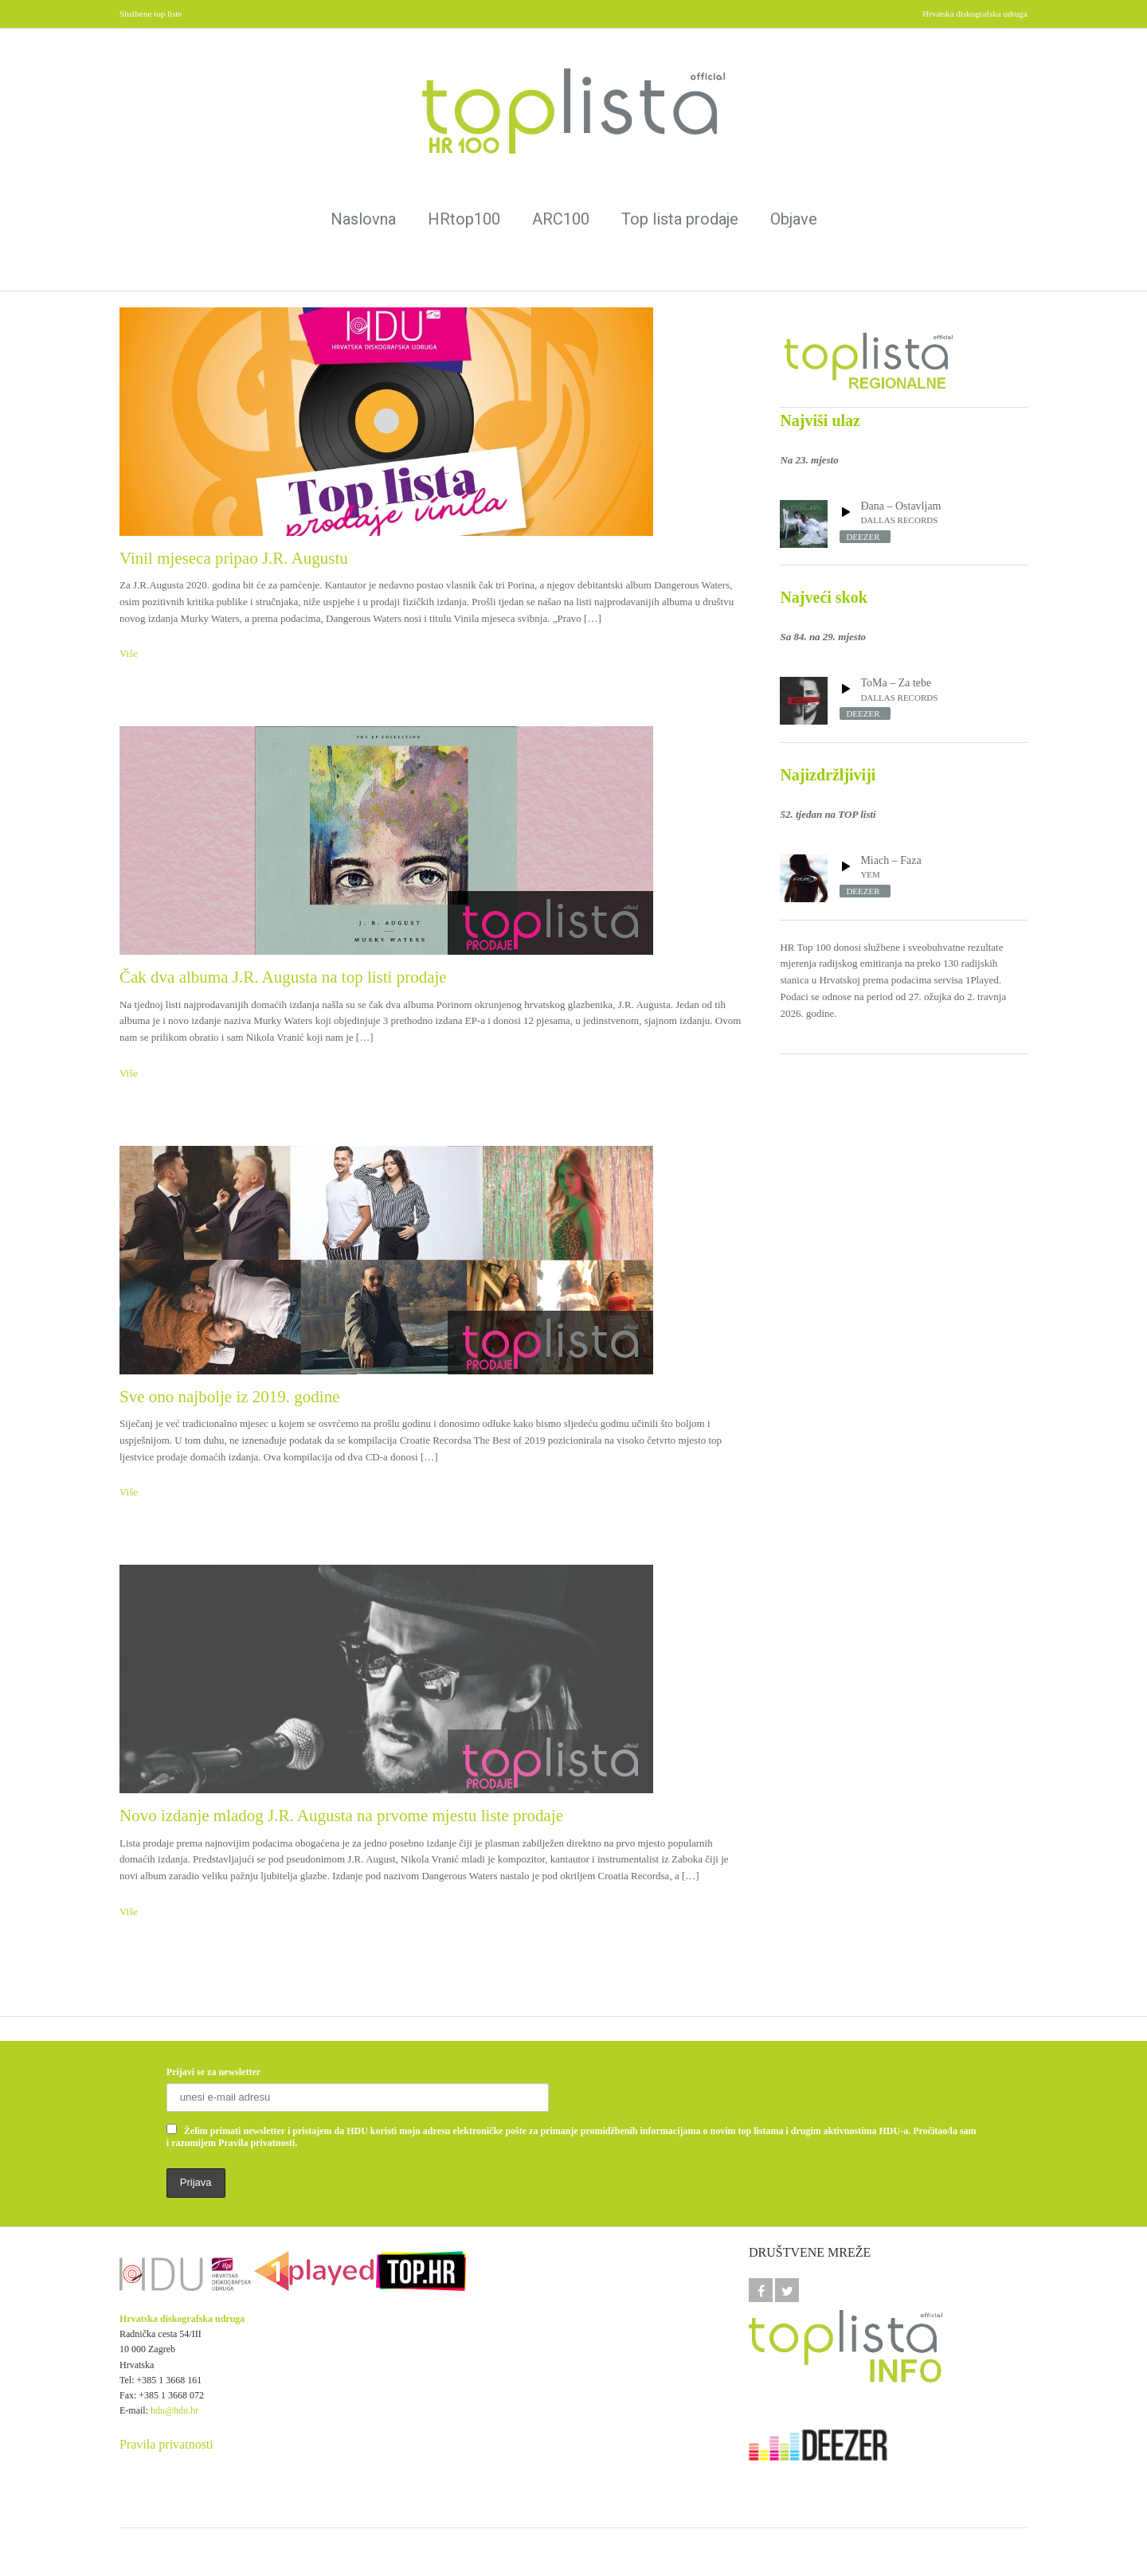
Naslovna (363, 219)
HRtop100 (464, 219)
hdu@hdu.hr (174, 2410)
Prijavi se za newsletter (213, 2072)
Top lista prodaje (679, 219)
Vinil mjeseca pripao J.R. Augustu (233, 558)
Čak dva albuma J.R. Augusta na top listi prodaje (283, 977)
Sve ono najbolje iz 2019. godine (229, 1396)
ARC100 (560, 219)
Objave (793, 219)
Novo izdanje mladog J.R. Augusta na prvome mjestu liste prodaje (341, 1815)
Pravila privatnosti (166, 2444)
